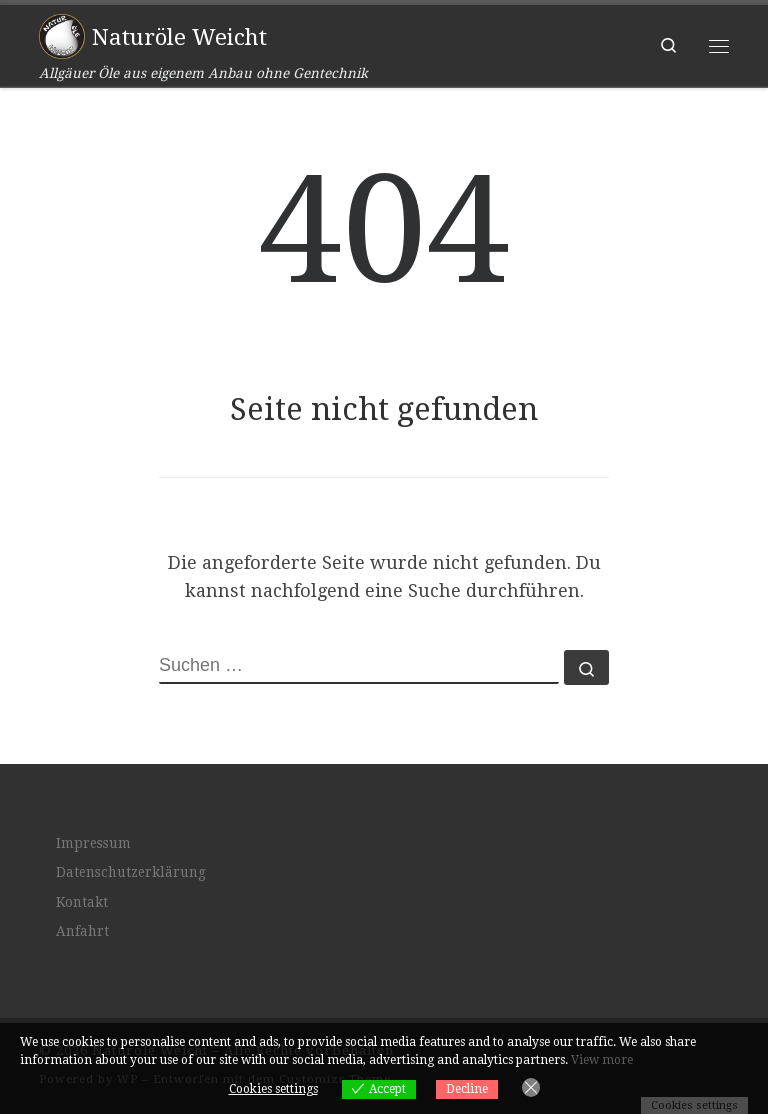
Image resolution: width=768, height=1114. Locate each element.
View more (602, 1060)
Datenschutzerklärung (131, 872)
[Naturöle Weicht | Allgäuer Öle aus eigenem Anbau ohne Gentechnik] (62, 35)
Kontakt (82, 902)
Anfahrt (82, 931)
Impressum (93, 843)
